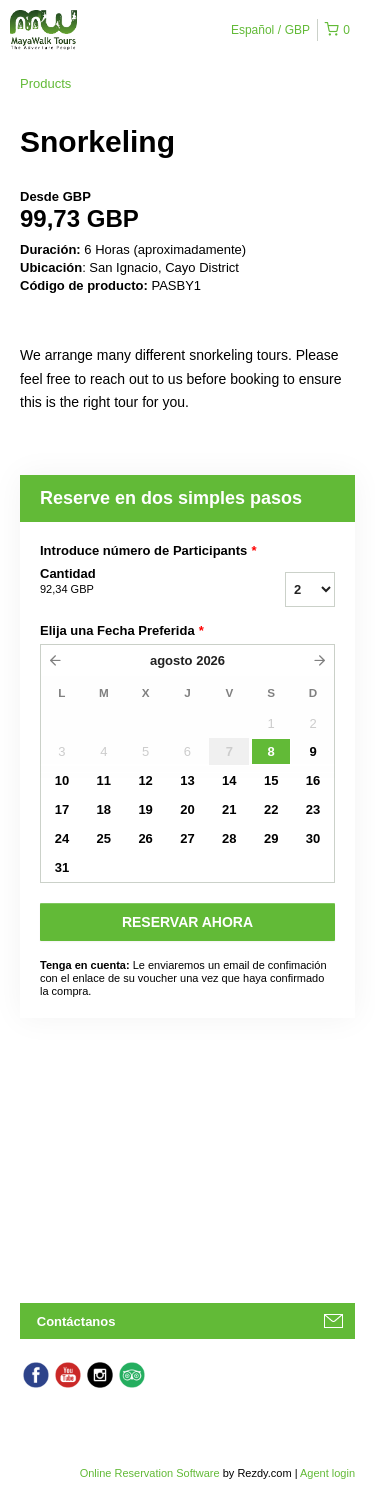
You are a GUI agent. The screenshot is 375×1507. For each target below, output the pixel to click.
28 (229, 838)
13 (187, 780)
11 (104, 780)
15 (271, 780)
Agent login (327, 1473)
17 (62, 809)
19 (145, 809)
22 (271, 809)
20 (187, 809)
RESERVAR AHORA (187, 922)
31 (62, 867)
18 (104, 809)
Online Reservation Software (150, 1473)
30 (313, 838)
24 (62, 838)
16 (313, 780)
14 (229, 780)
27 (187, 838)
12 (145, 780)
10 (62, 780)
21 (229, 809)
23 (313, 809)
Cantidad (128, 582)
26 (145, 838)
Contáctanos (76, 1321)
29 (271, 838)
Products (45, 83)
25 (104, 838)
